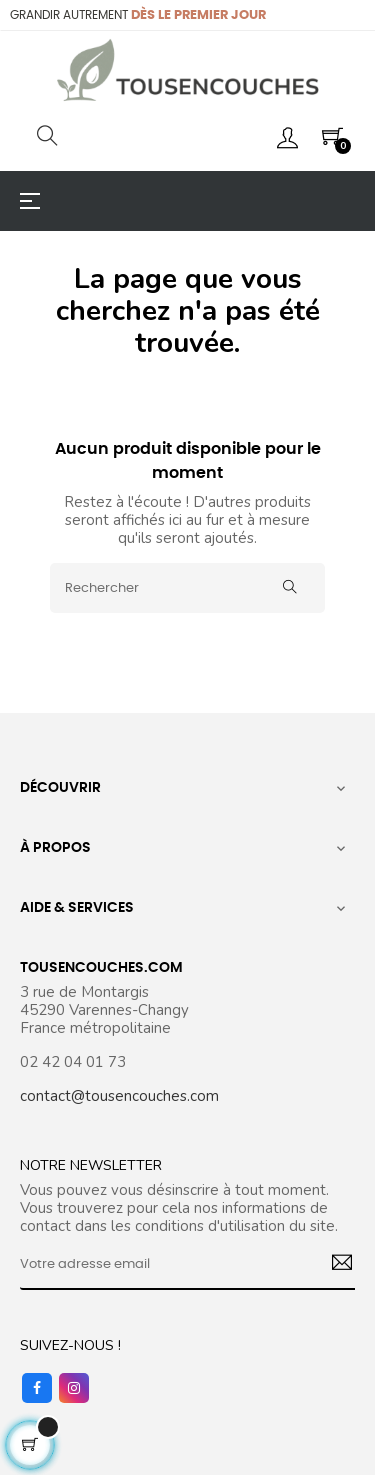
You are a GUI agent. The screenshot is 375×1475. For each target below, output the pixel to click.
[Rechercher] (187, 588)
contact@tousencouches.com (119, 1096)
